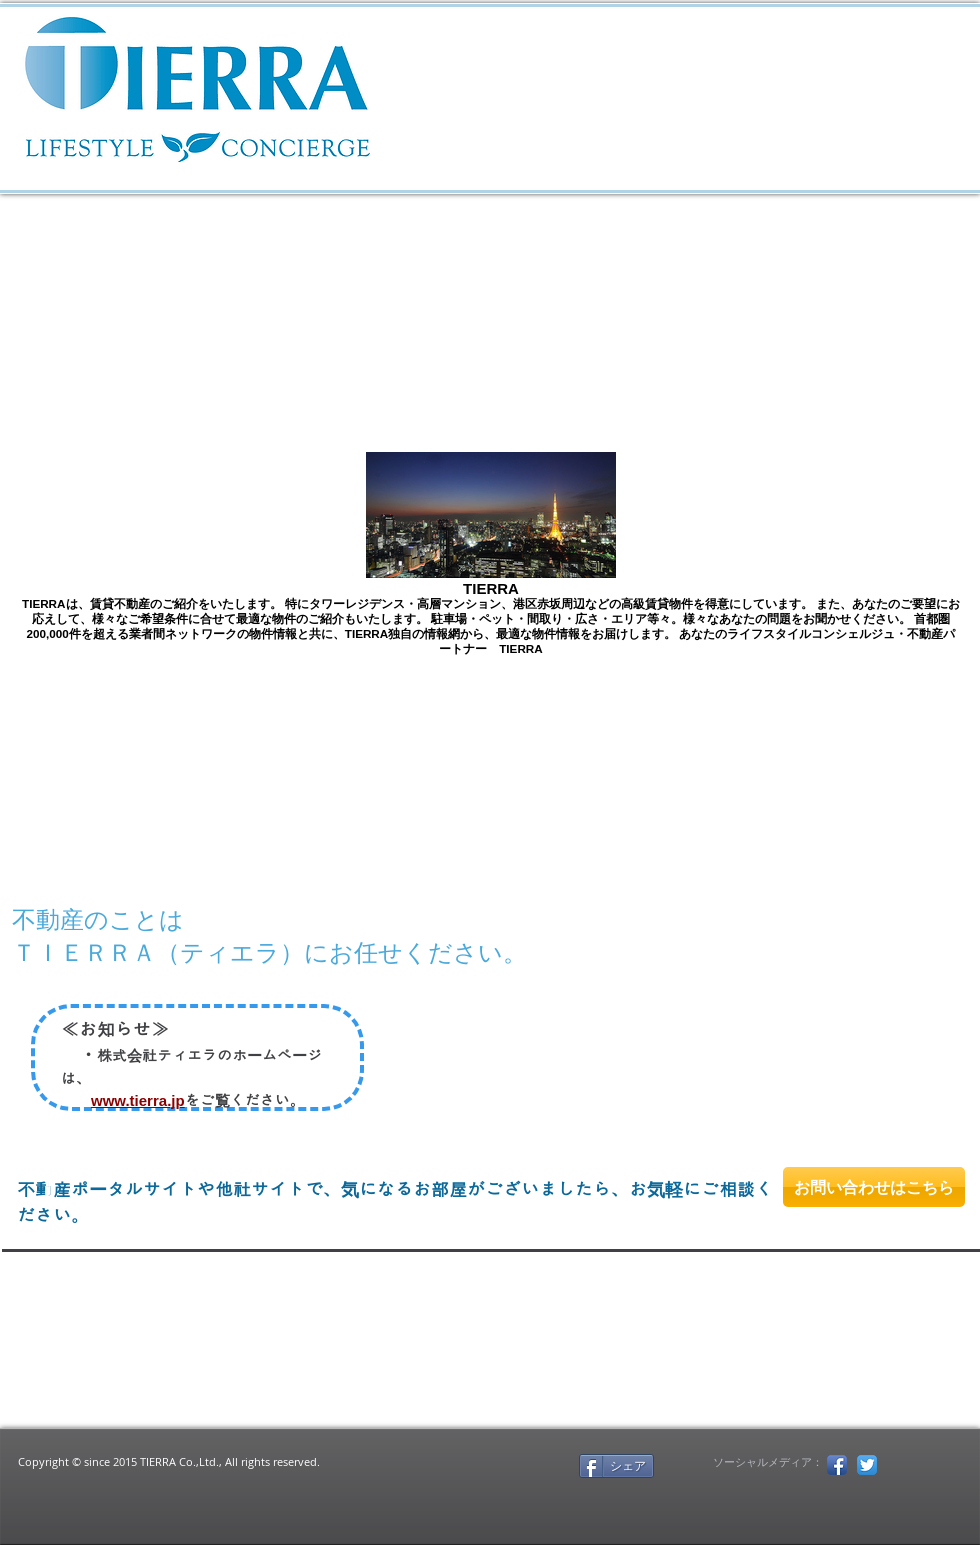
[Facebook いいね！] (496, 1465)
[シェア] (616, 1466)
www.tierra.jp (138, 1100)
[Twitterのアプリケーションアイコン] (867, 1465)
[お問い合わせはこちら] (874, 1187)
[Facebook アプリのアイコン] (837, 1465)
